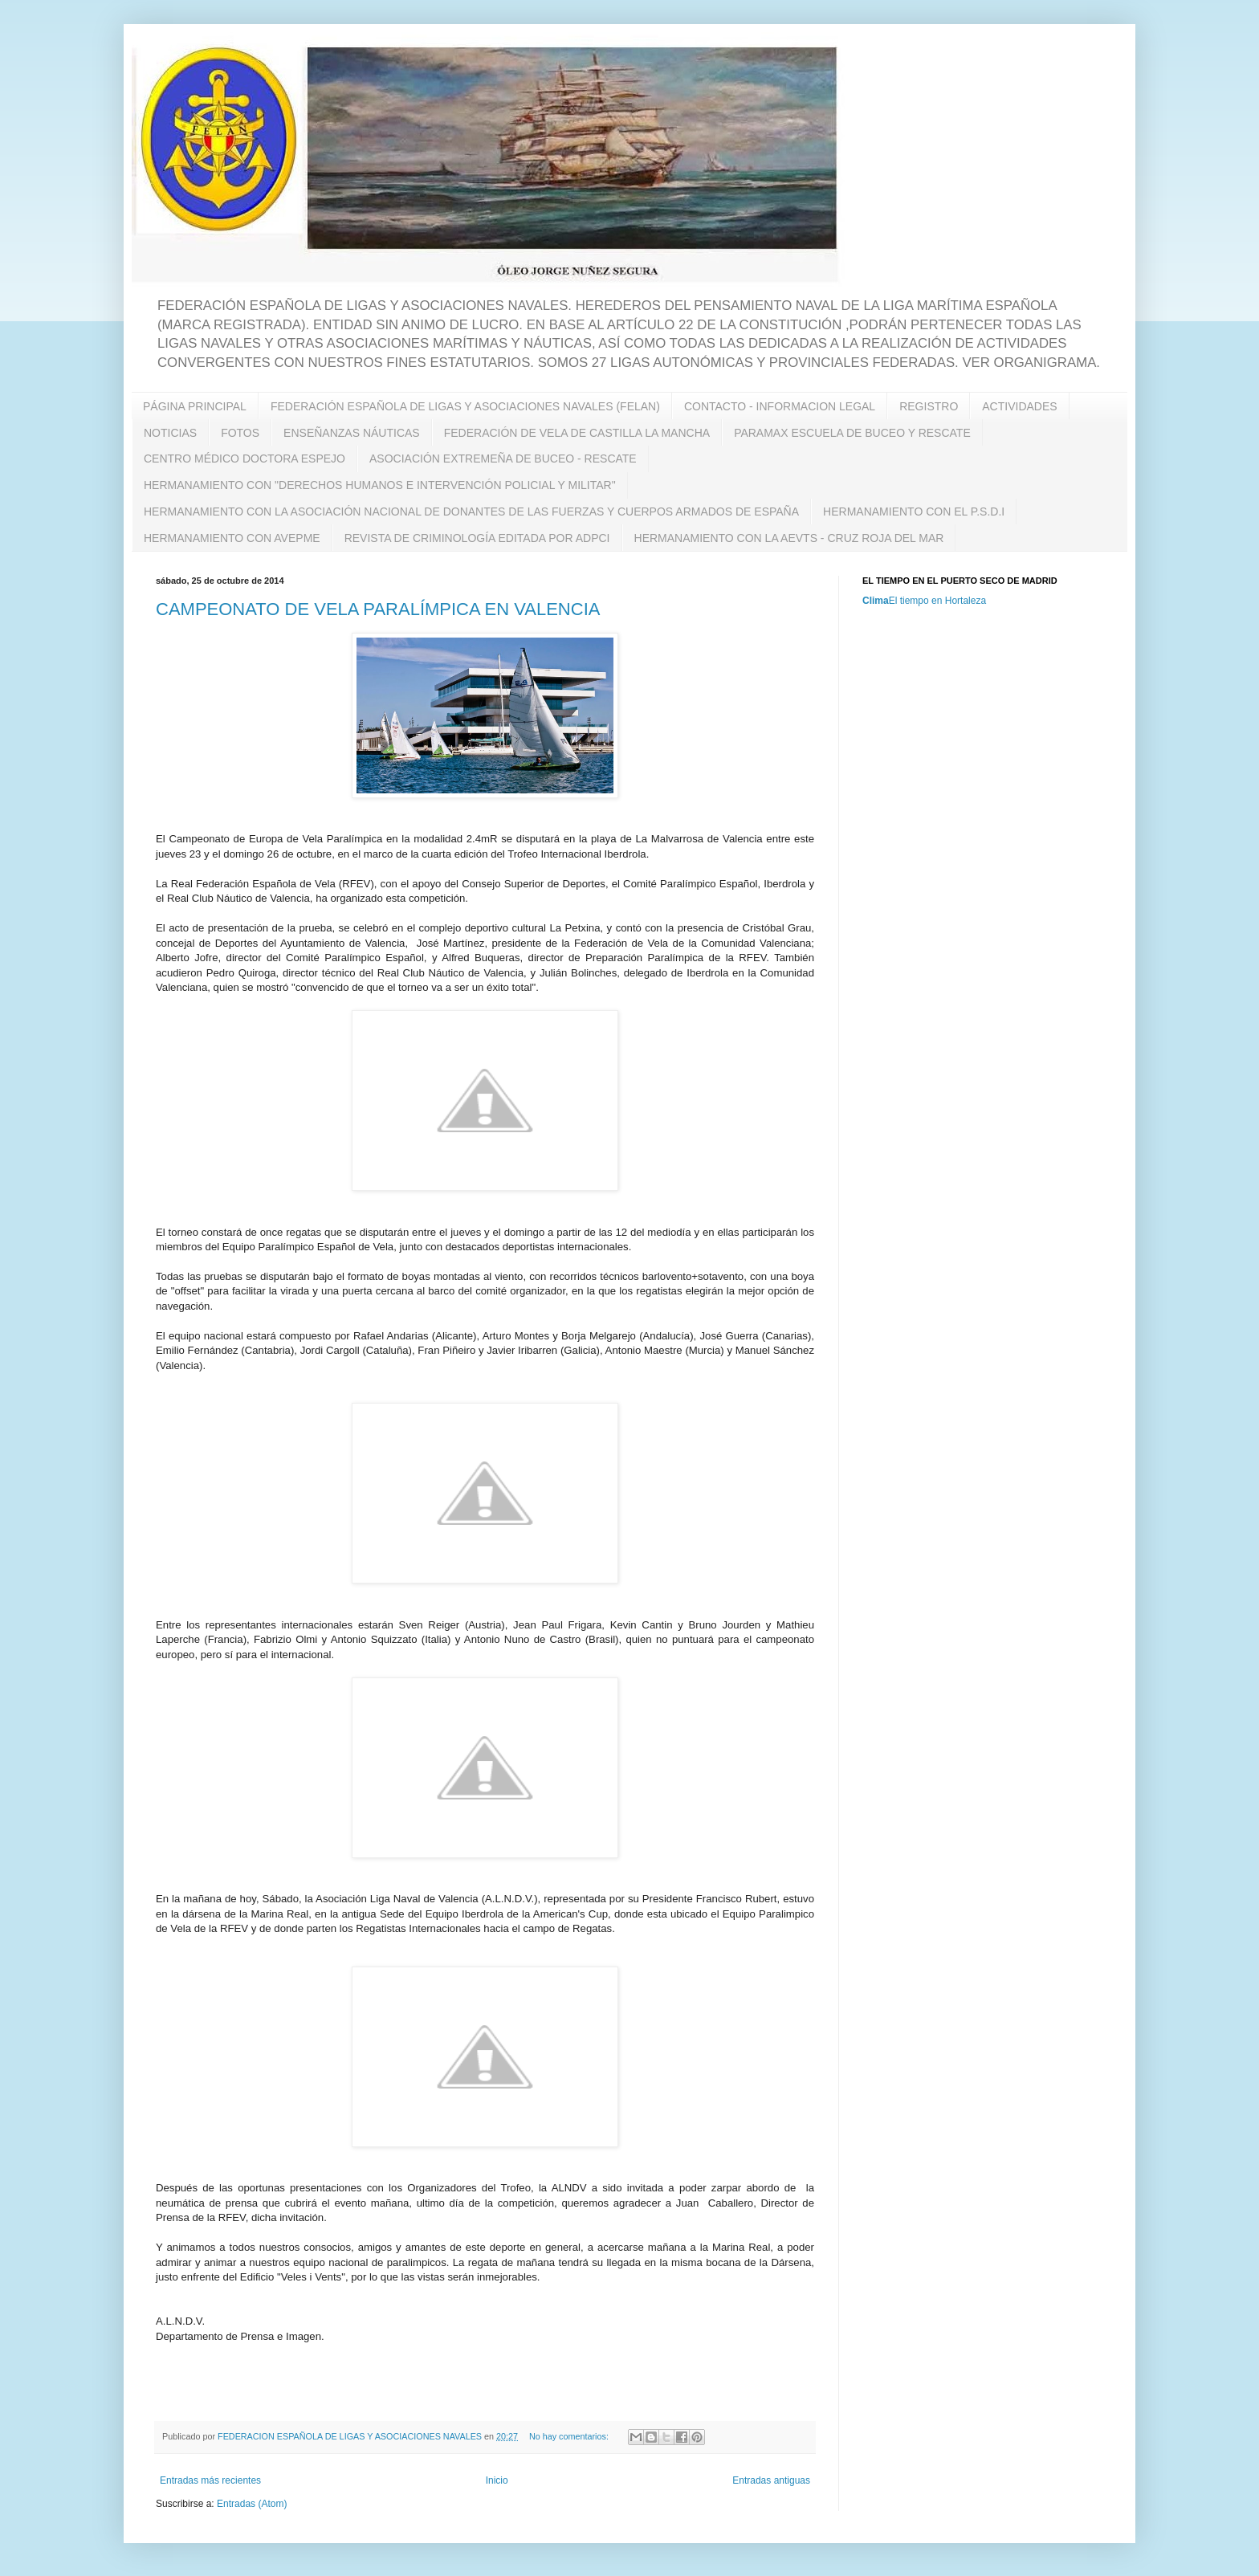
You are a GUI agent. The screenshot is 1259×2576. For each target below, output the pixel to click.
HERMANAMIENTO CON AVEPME (232, 538)
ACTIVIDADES (1019, 406)
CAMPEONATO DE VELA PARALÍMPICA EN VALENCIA (378, 609)
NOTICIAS (170, 432)
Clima (875, 600)
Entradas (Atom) (252, 2503)
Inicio (497, 2480)
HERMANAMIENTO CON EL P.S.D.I (913, 511)
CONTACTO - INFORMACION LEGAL (779, 406)
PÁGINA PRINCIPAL (195, 406)
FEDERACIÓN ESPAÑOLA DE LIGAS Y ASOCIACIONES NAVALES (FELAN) (465, 406)
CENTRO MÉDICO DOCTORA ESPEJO (244, 458)
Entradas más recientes (210, 2480)
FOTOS (240, 432)
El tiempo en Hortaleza (937, 600)
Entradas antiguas (771, 2480)
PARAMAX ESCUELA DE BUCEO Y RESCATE (852, 432)
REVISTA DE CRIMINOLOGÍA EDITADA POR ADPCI (477, 538)
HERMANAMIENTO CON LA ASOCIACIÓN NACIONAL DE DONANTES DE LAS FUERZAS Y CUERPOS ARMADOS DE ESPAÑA (471, 511)
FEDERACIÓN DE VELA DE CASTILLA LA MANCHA (577, 432)
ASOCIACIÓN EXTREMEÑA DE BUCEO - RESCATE (503, 458)
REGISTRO (928, 406)
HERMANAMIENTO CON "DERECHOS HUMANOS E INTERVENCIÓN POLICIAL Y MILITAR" (380, 485)
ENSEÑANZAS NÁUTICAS (351, 432)
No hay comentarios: (570, 2436)
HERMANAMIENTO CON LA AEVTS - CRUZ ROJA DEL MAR (789, 538)
